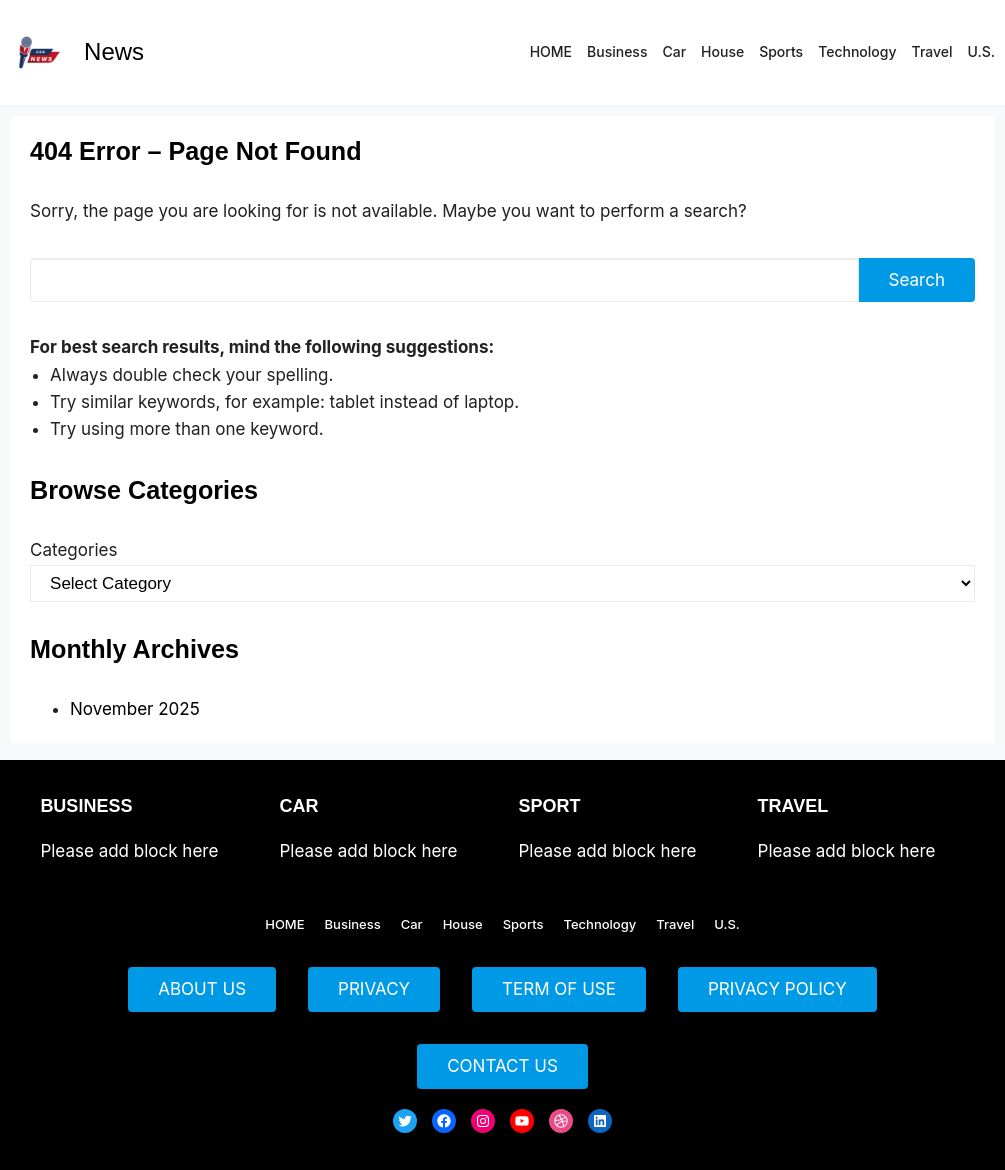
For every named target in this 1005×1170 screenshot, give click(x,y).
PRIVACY (374, 989)
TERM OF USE (559, 989)
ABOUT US (202, 989)
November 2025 (135, 709)
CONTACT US (502, 1066)
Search (917, 280)
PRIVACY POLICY (777, 989)
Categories (73, 550)
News (114, 51)
